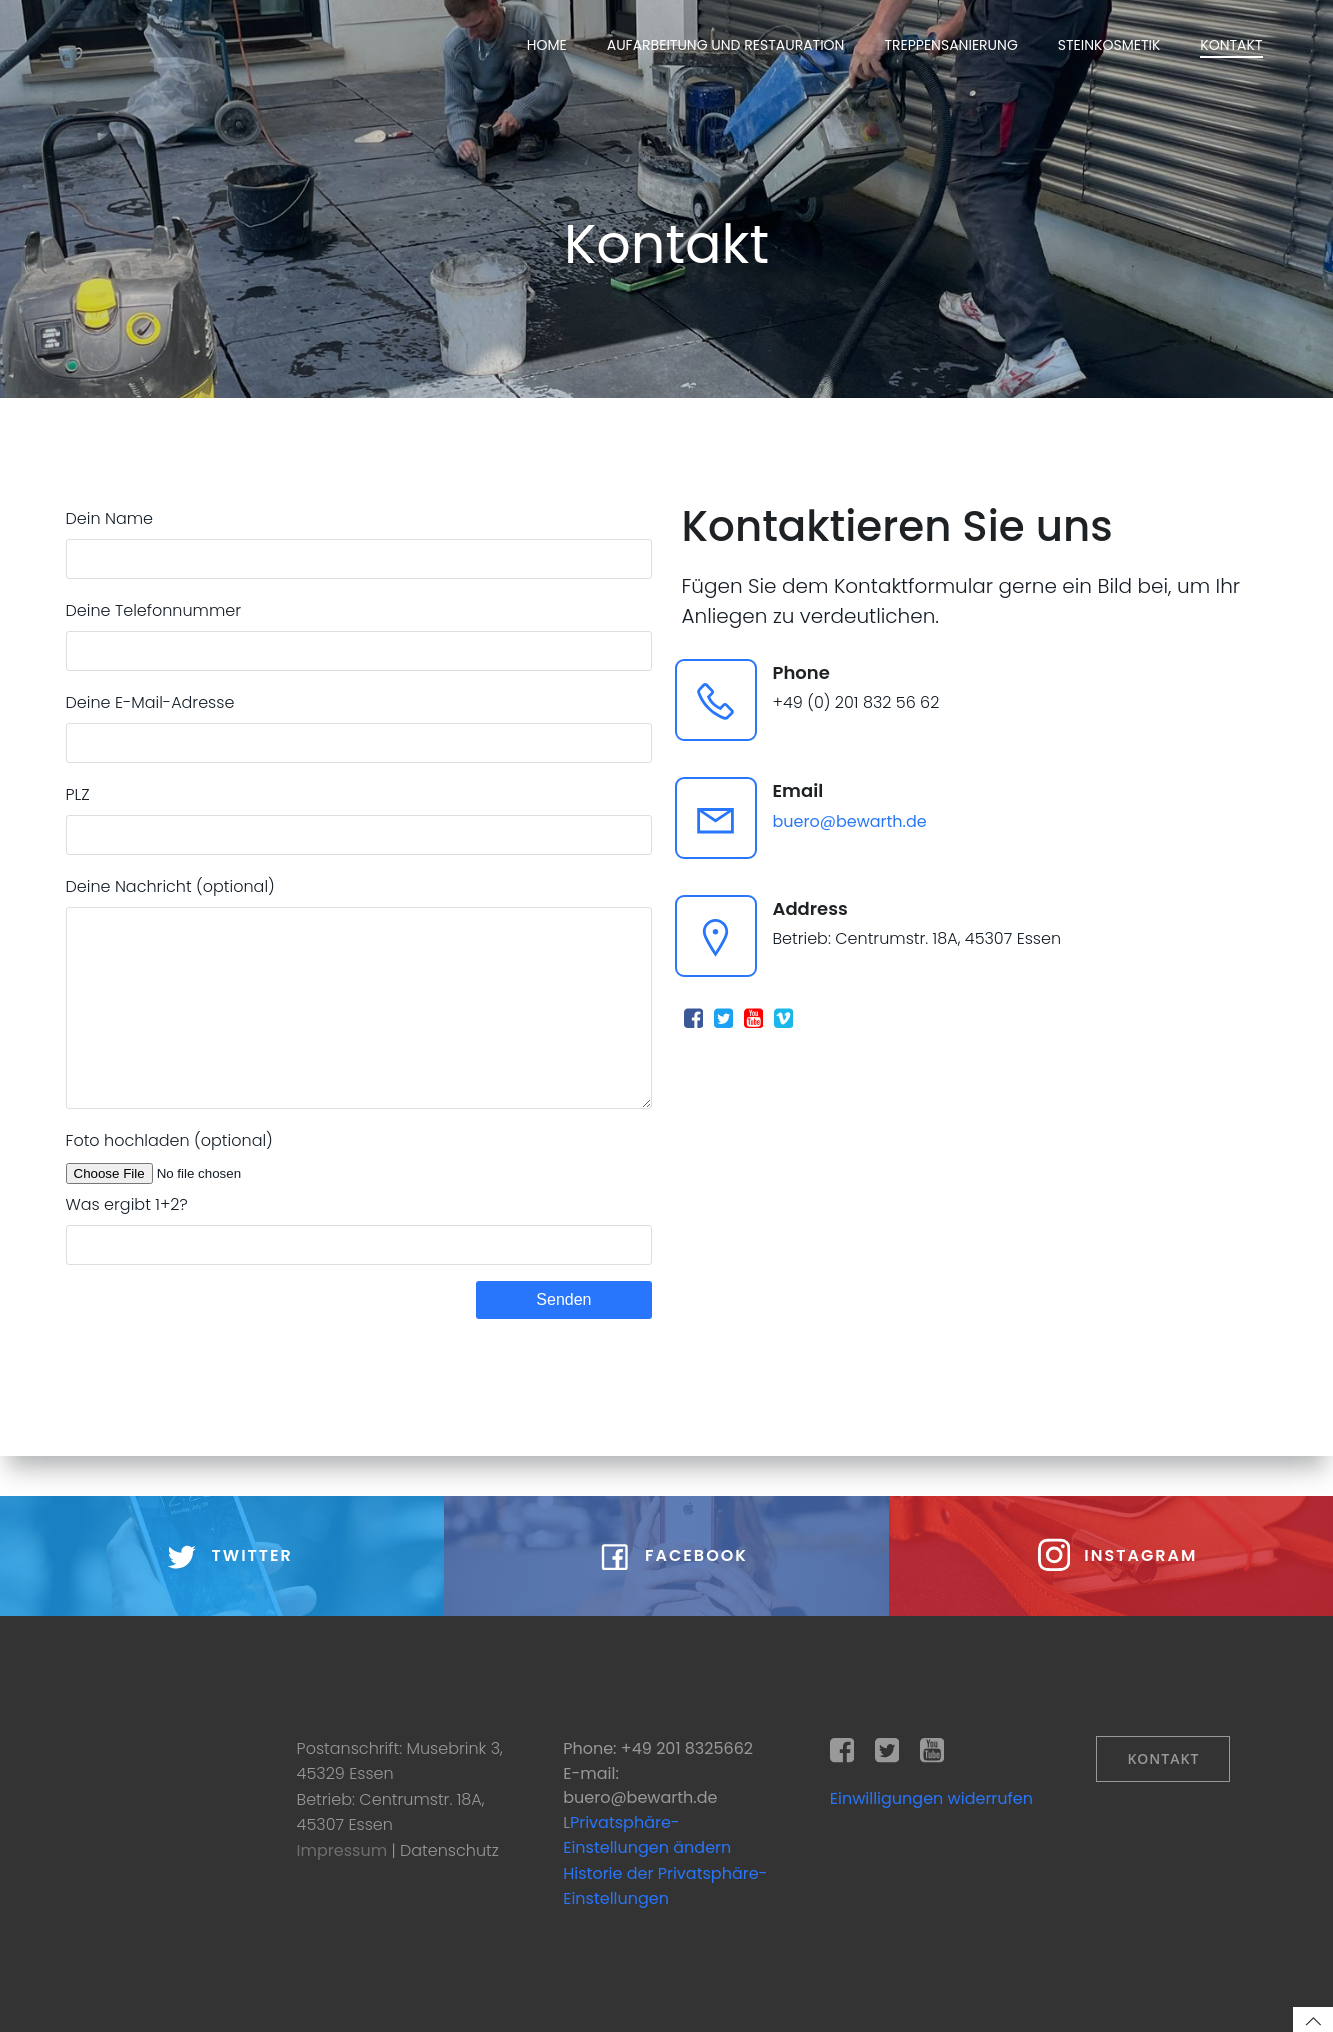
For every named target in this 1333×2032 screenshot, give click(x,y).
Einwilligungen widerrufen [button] (931, 1798)
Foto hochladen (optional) (359, 1199)
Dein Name (359, 543)
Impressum (344, 1850)
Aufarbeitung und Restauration (726, 45)
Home (547, 45)
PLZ (359, 819)
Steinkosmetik (1109, 45)
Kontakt (1231, 45)
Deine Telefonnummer (359, 635)
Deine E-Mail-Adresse (359, 727)
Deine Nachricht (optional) (359, 1012)
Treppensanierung (950, 45)
